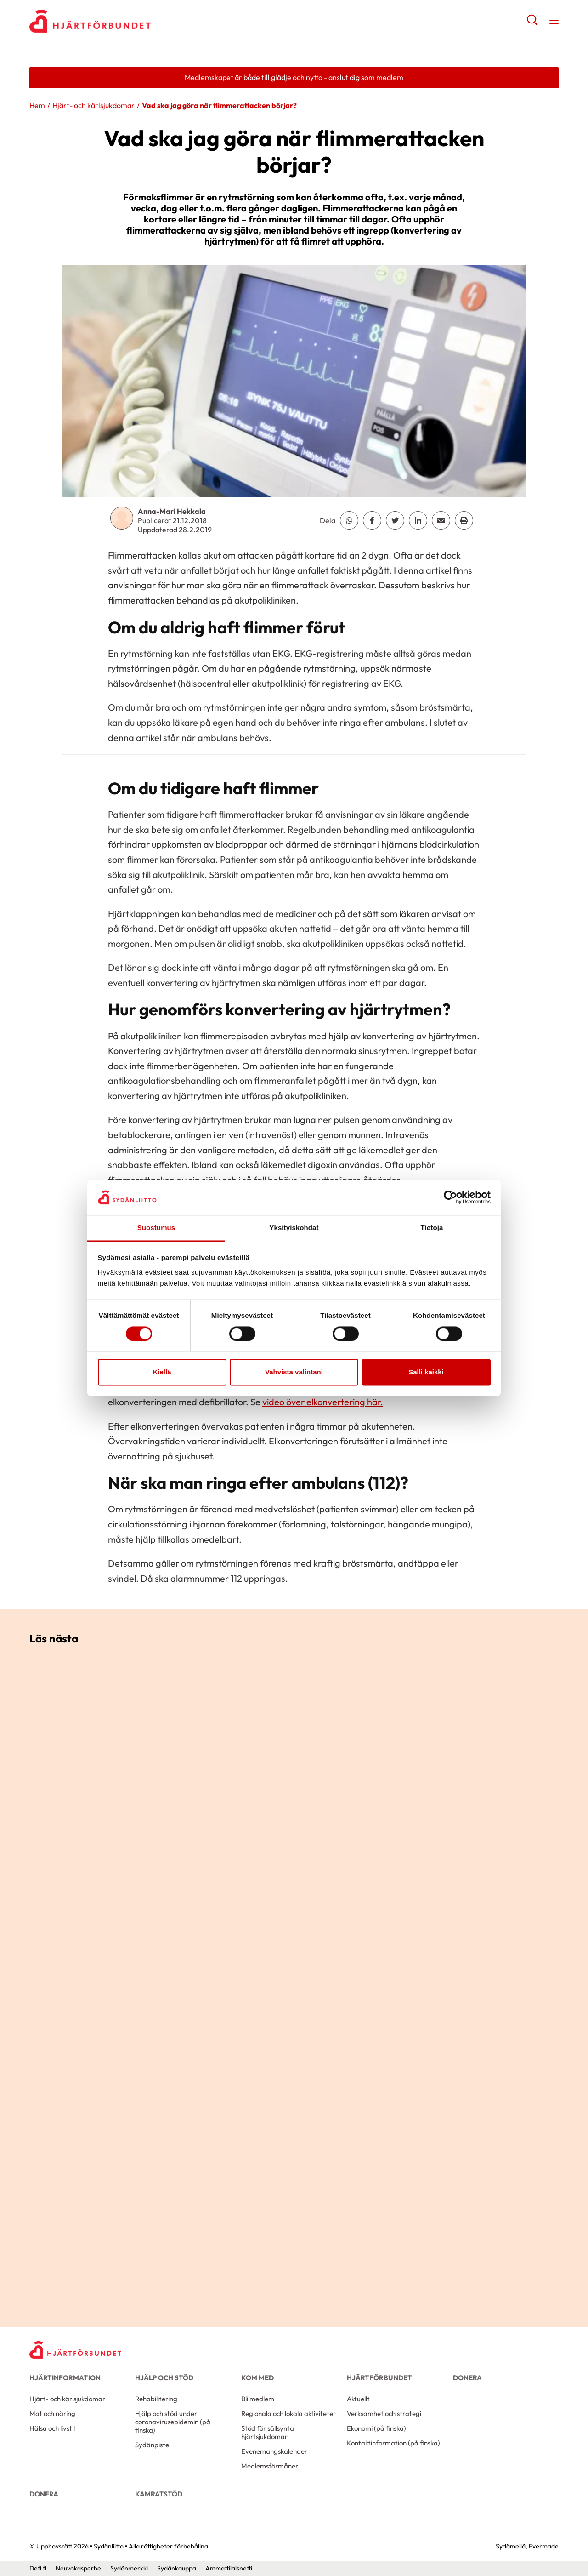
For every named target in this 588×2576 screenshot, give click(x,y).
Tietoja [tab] (432, 1227)
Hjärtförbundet (379, 2377)
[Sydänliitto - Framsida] (75, 2350)
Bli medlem (257, 2398)
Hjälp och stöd (164, 2377)
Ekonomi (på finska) (376, 2428)
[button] (532, 23)
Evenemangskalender (274, 2451)
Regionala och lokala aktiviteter (288, 2413)
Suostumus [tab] (156, 1227)
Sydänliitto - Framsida (102, 21)
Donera (467, 2377)
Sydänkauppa (176, 2568)
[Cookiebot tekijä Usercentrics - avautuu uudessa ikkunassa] (450, 1197)
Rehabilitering (156, 2398)
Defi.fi (37, 2568)
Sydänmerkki (129, 2568)
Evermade (544, 2546)
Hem (37, 105)
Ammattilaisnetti (228, 2568)
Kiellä (162, 1372)
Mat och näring (52, 2413)
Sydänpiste (152, 2444)
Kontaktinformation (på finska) (393, 2443)
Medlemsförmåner (269, 2466)
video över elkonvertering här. (322, 1402)
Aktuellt (358, 2398)
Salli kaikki (426, 1372)
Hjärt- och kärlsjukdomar (93, 105)
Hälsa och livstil (52, 2428)
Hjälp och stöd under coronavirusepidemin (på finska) (172, 2421)
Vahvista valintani (294, 1372)
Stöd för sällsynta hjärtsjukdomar (267, 2432)
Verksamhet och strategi (384, 2413)
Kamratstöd (158, 2494)
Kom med (257, 2377)
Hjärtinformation (65, 2377)
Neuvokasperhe (78, 2568)
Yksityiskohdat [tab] (293, 1227)
